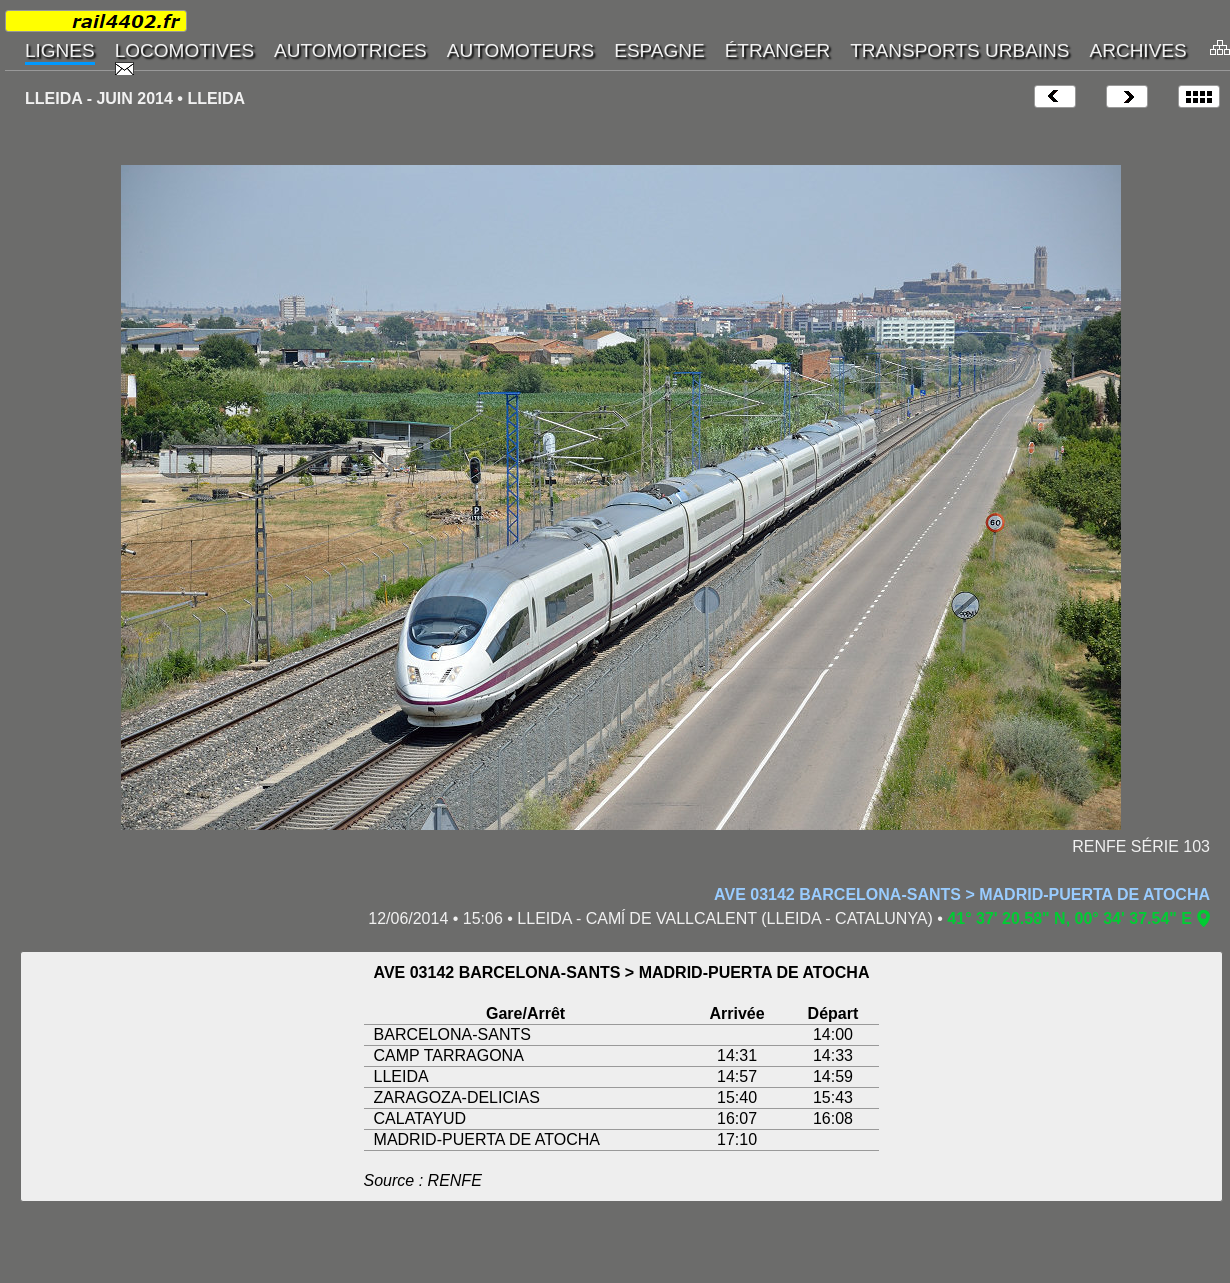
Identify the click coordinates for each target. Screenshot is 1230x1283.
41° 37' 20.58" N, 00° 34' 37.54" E (1069, 918)
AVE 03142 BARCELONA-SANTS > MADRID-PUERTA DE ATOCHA (962, 894)
